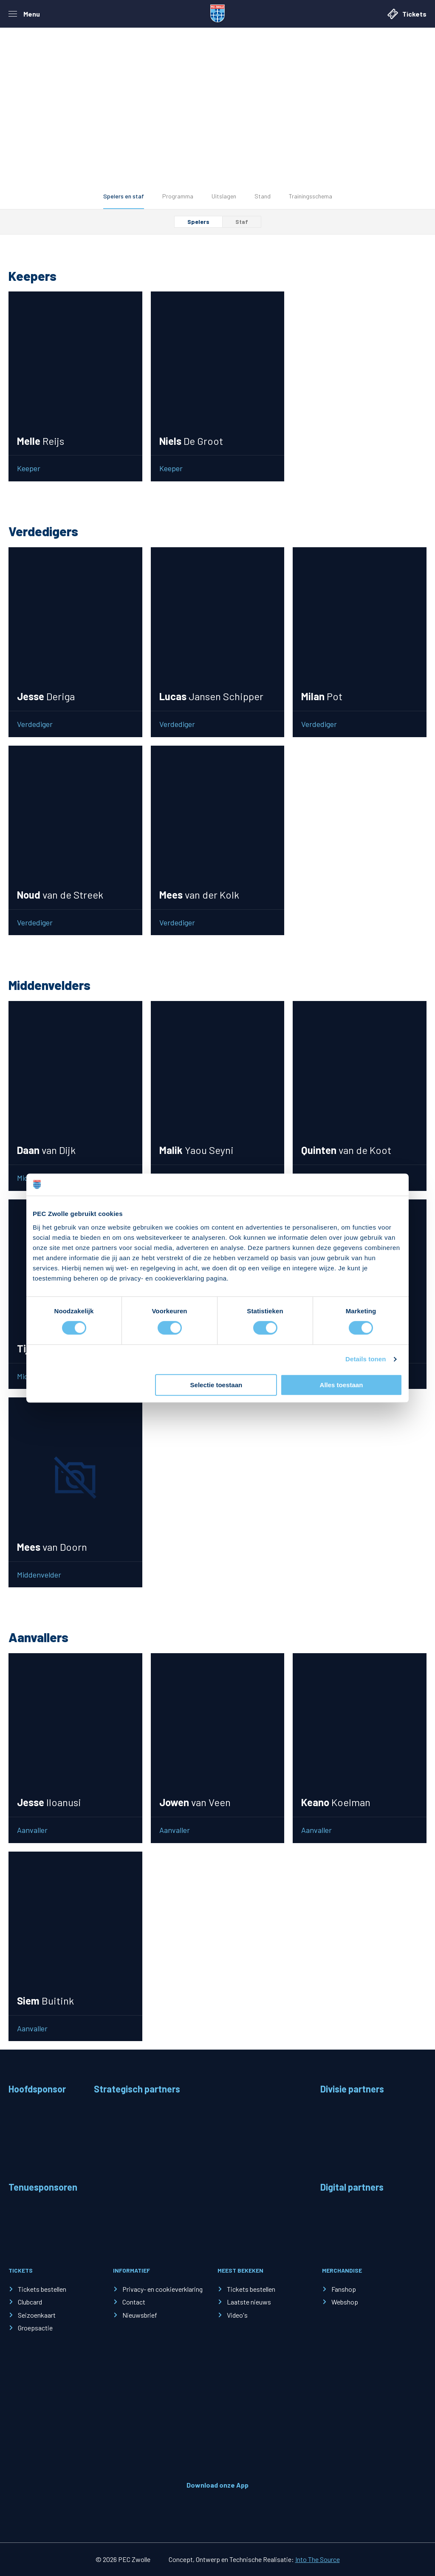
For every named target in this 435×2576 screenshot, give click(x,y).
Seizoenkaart (37, 2315)
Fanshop (343, 2289)
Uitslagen (224, 196)
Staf (241, 221)
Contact (133, 2302)
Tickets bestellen (42, 2289)
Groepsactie (35, 2328)
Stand (262, 196)
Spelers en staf (123, 196)
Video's (237, 2315)
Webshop (344, 2302)
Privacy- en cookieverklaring (162, 2289)
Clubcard (30, 2302)
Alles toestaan (341, 1384)
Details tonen (365, 1359)
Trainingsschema (310, 196)
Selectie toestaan (216, 1384)
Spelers (198, 221)
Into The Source (317, 2559)
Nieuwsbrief (139, 2315)
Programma (177, 196)
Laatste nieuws (249, 2302)
